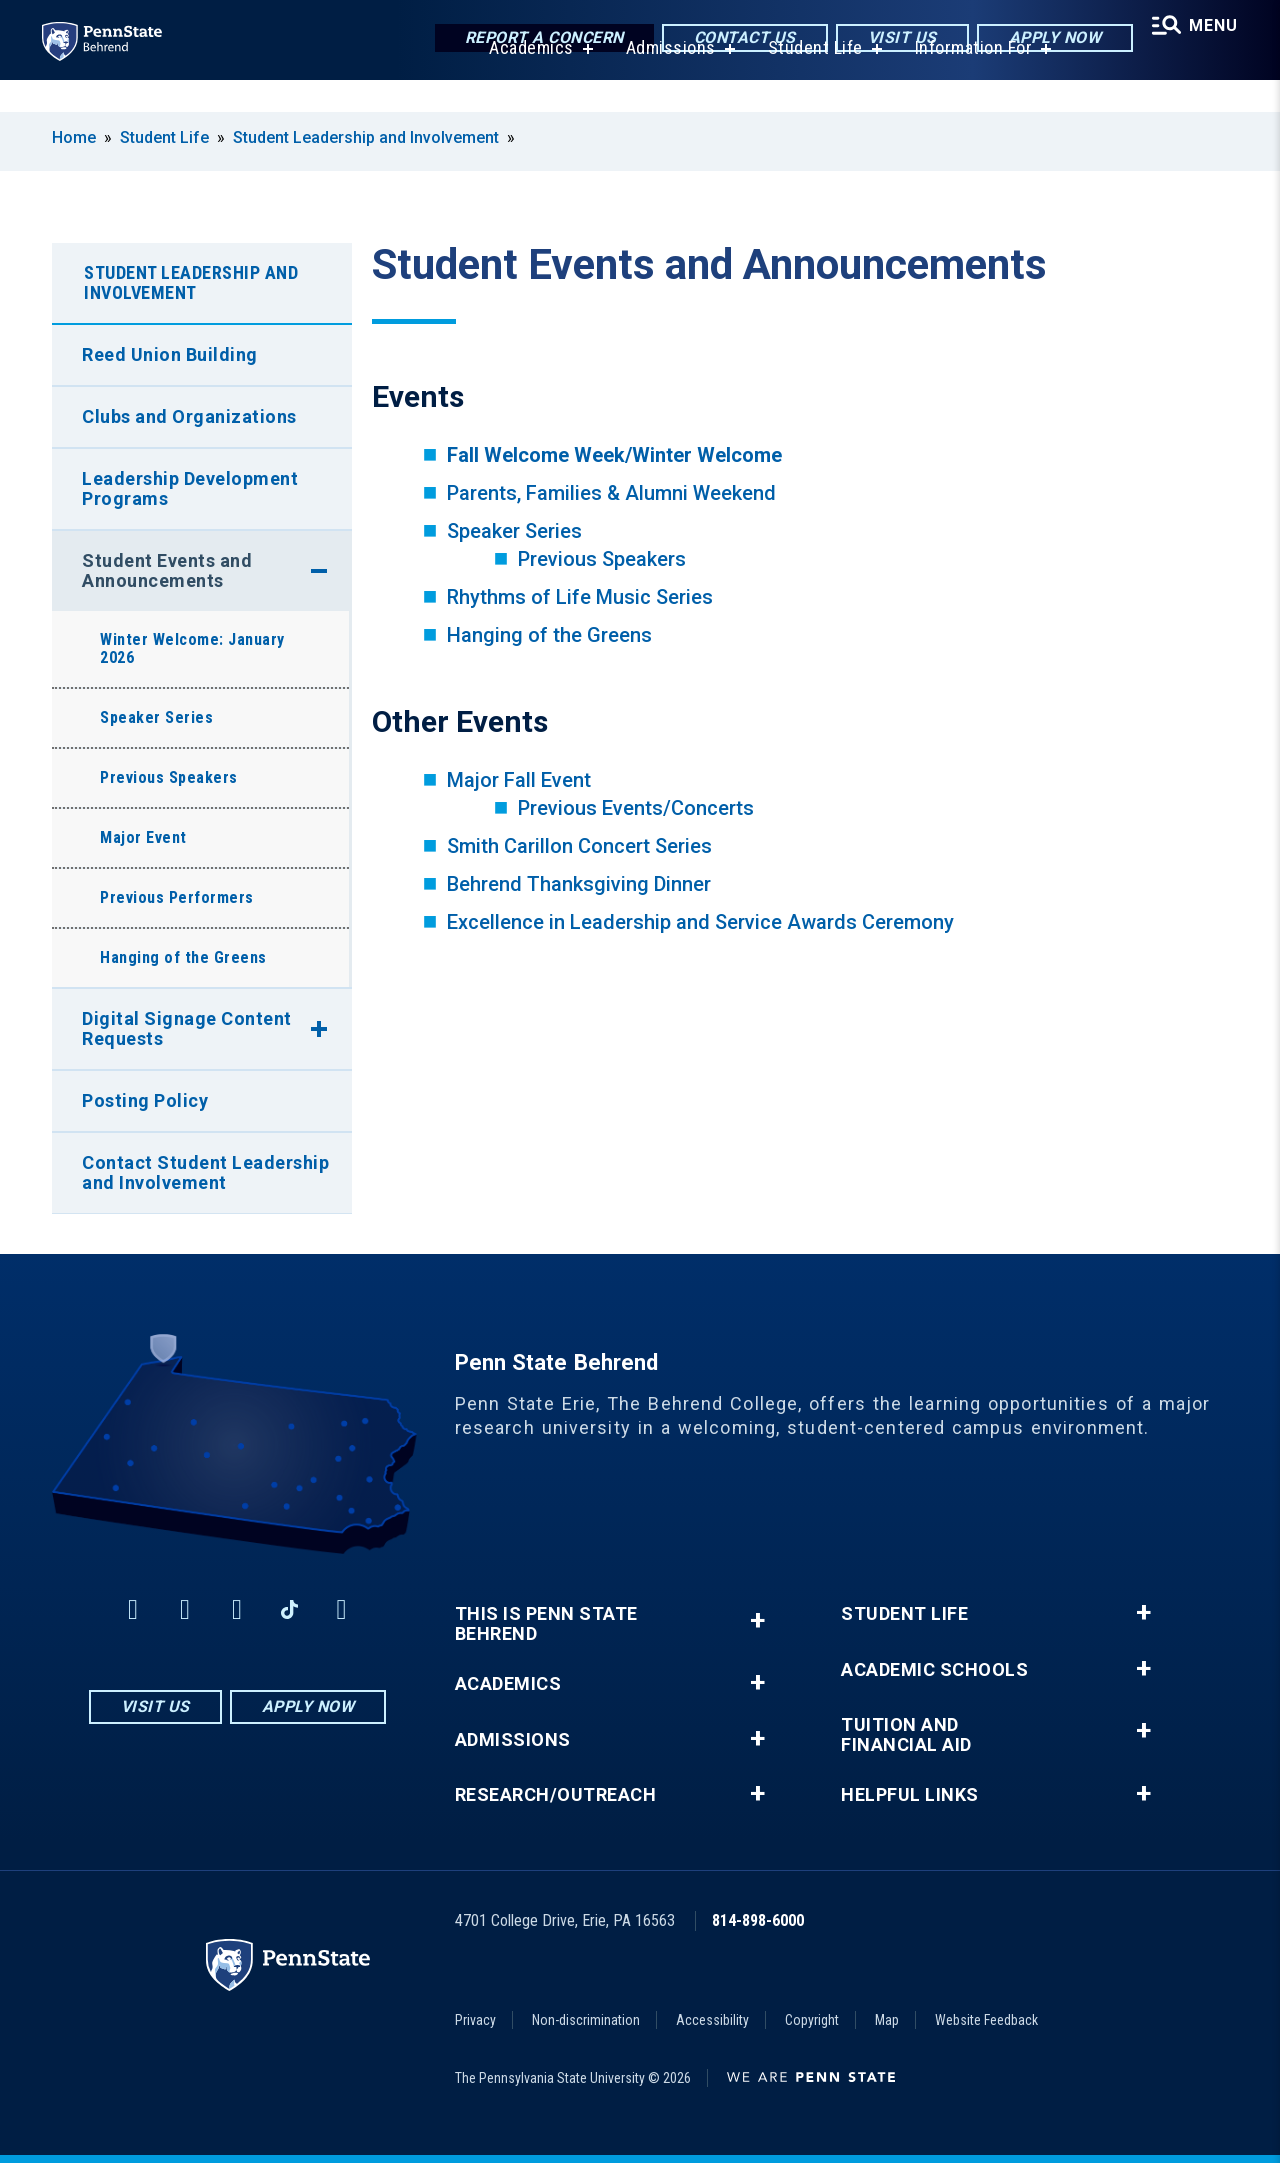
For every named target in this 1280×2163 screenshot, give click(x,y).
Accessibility (712, 2020)
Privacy (475, 2020)
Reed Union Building (170, 354)
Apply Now (1045, 39)
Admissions (665, 79)
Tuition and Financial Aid (906, 1735)
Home (74, 137)
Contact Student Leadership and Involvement (205, 1172)
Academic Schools (934, 1670)
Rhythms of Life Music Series (580, 597)
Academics (525, 79)
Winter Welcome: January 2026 (192, 648)
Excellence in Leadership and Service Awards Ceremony (700, 922)
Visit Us (892, 39)
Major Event (143, 837)
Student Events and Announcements (167, 570)
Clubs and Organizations (189, 416)
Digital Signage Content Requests (187, 1028)
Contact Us (735, 39)
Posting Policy (145, 1100)
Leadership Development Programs (190, 488)
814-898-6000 (758, 1920)
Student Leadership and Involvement (366, 137)
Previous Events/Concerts (636, 808)
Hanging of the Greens (549, 635)
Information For (968, 79)
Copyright (812, 2020)
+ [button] (757, 1620)
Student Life (809, 79)
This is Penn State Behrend (546, 1624)
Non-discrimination (586, 2020)
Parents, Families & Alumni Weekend (611, 493)
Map (887, 2020)
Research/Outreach (556, 1795)
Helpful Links (910, 1795)
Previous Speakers (602, 559)
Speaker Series (514, 531)
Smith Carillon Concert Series (579, 846)
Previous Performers (177, 897)
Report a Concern (534, 39)
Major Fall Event (519, 780)
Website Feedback (986, 2020)
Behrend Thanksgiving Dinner (579, 884)
